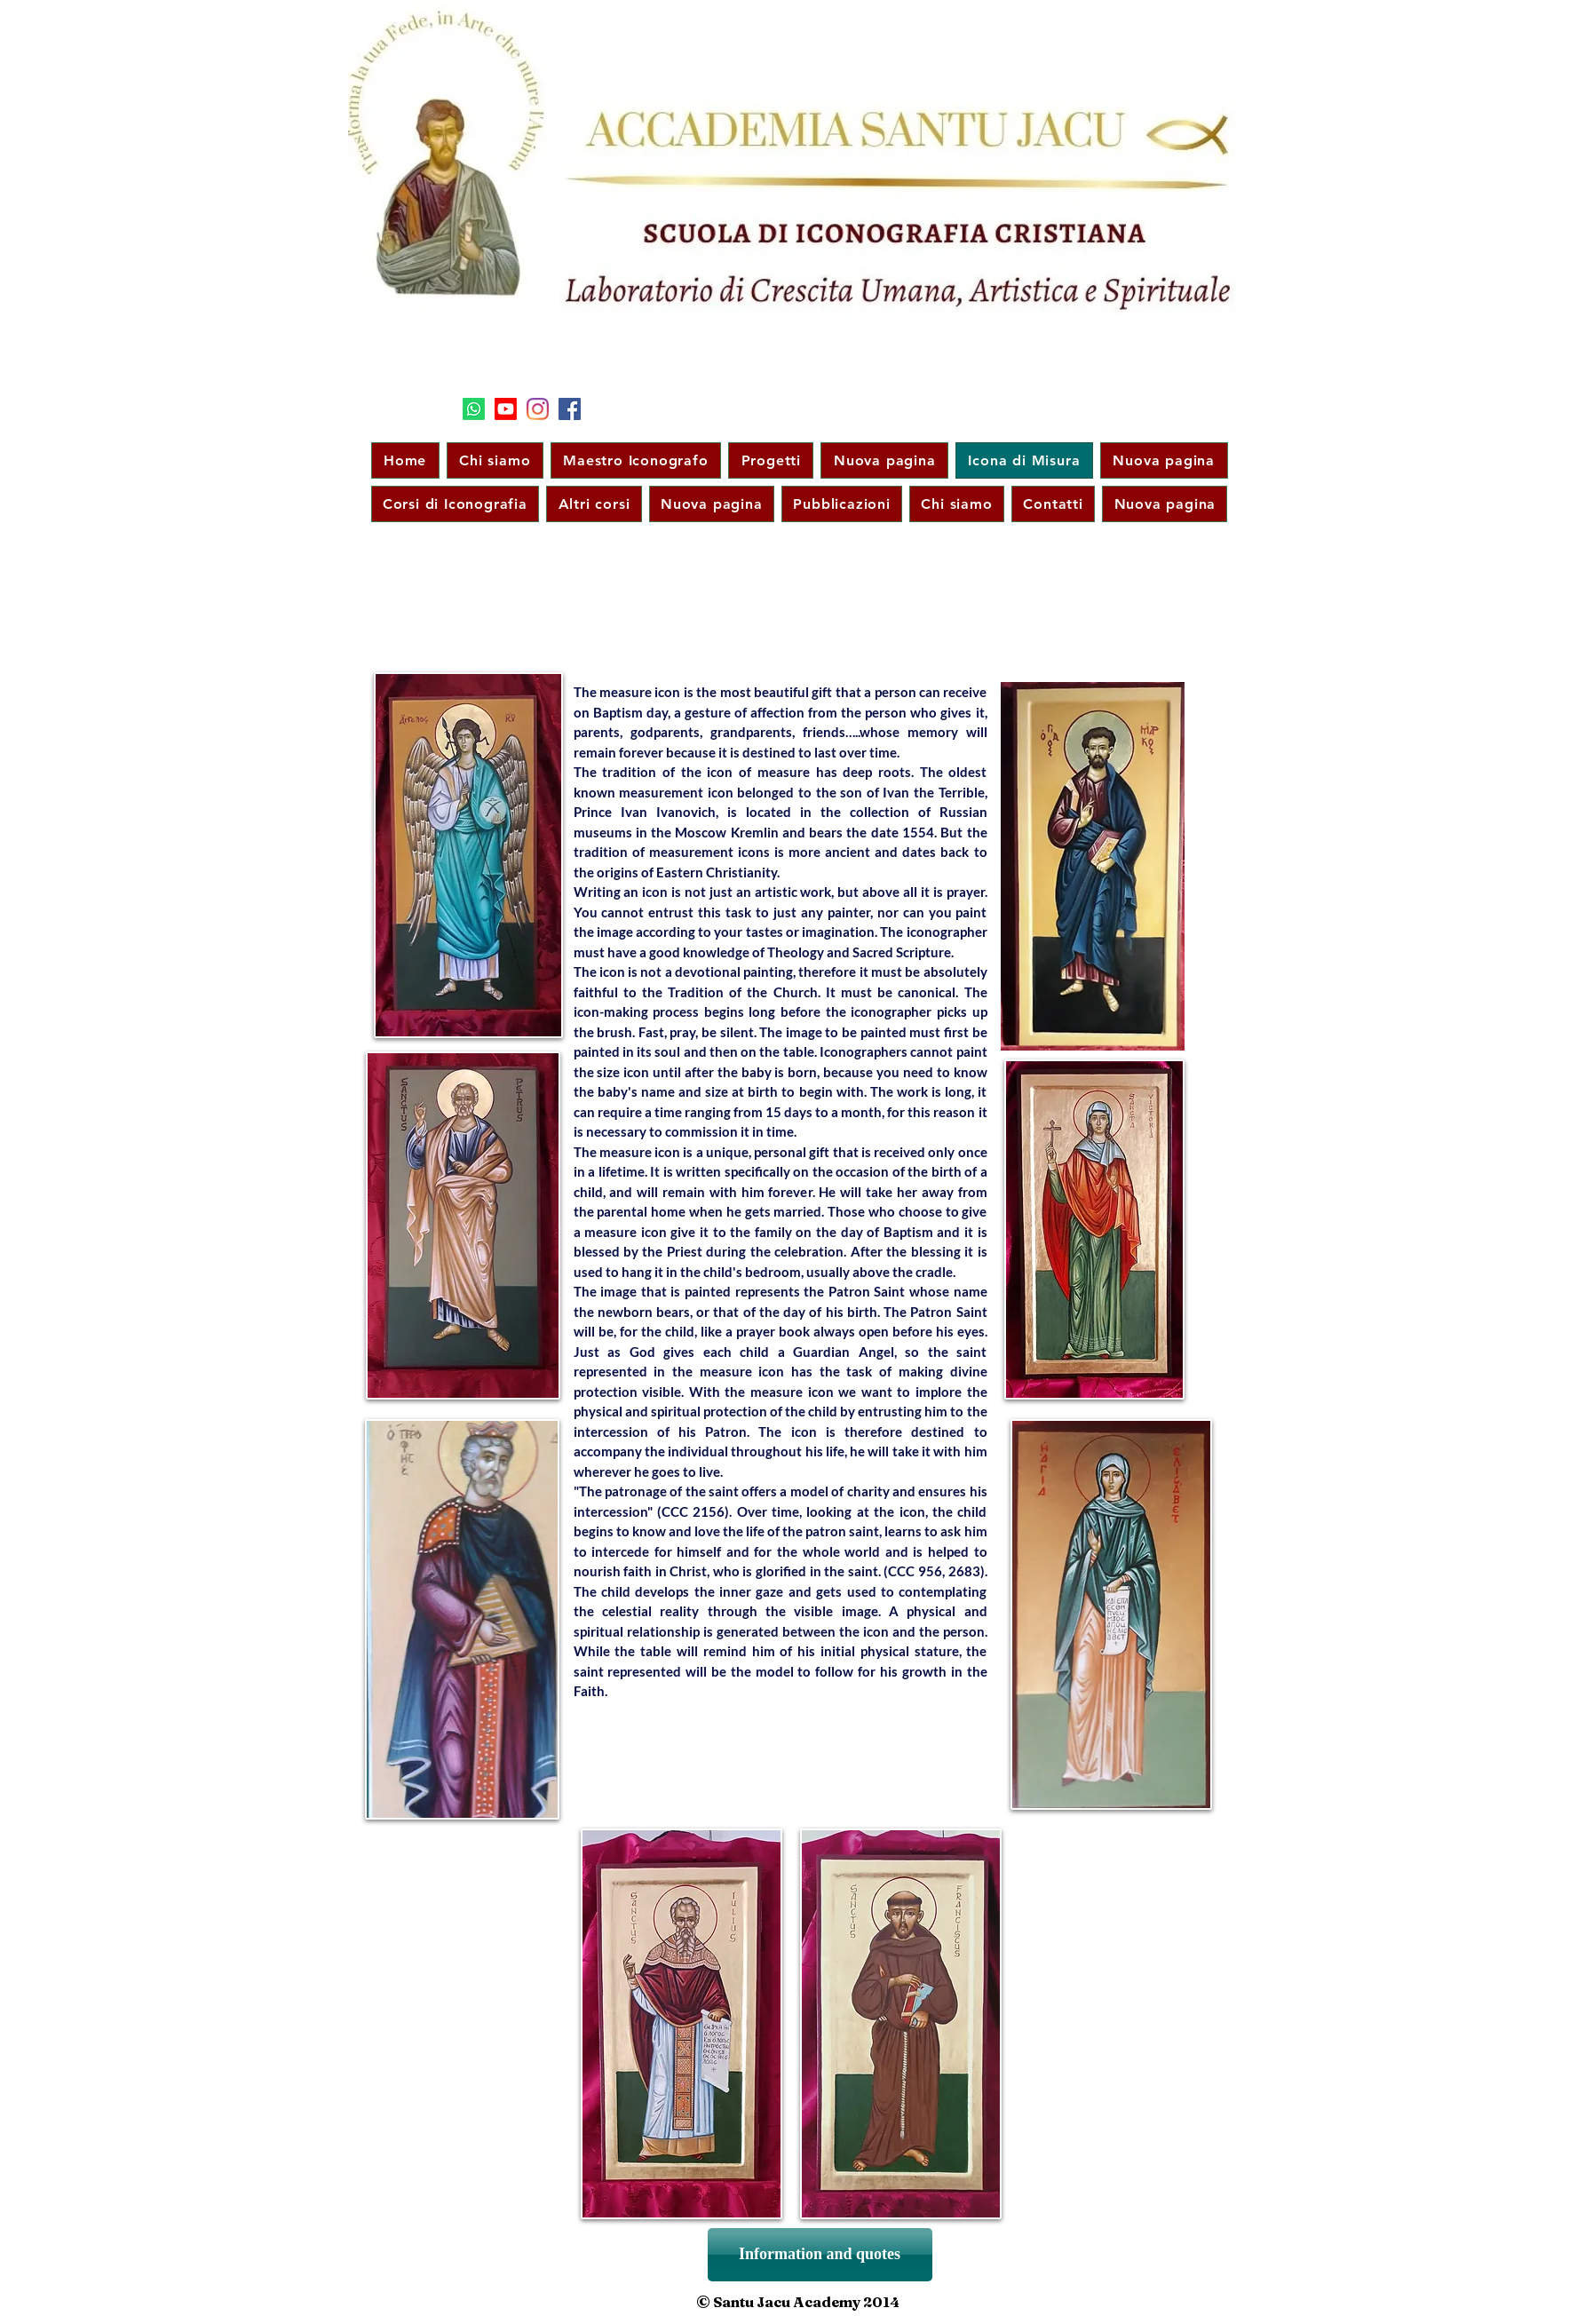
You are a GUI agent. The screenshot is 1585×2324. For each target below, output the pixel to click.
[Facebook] (570, 409)
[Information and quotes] (820, 2254)
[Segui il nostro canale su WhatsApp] (474, 409)
